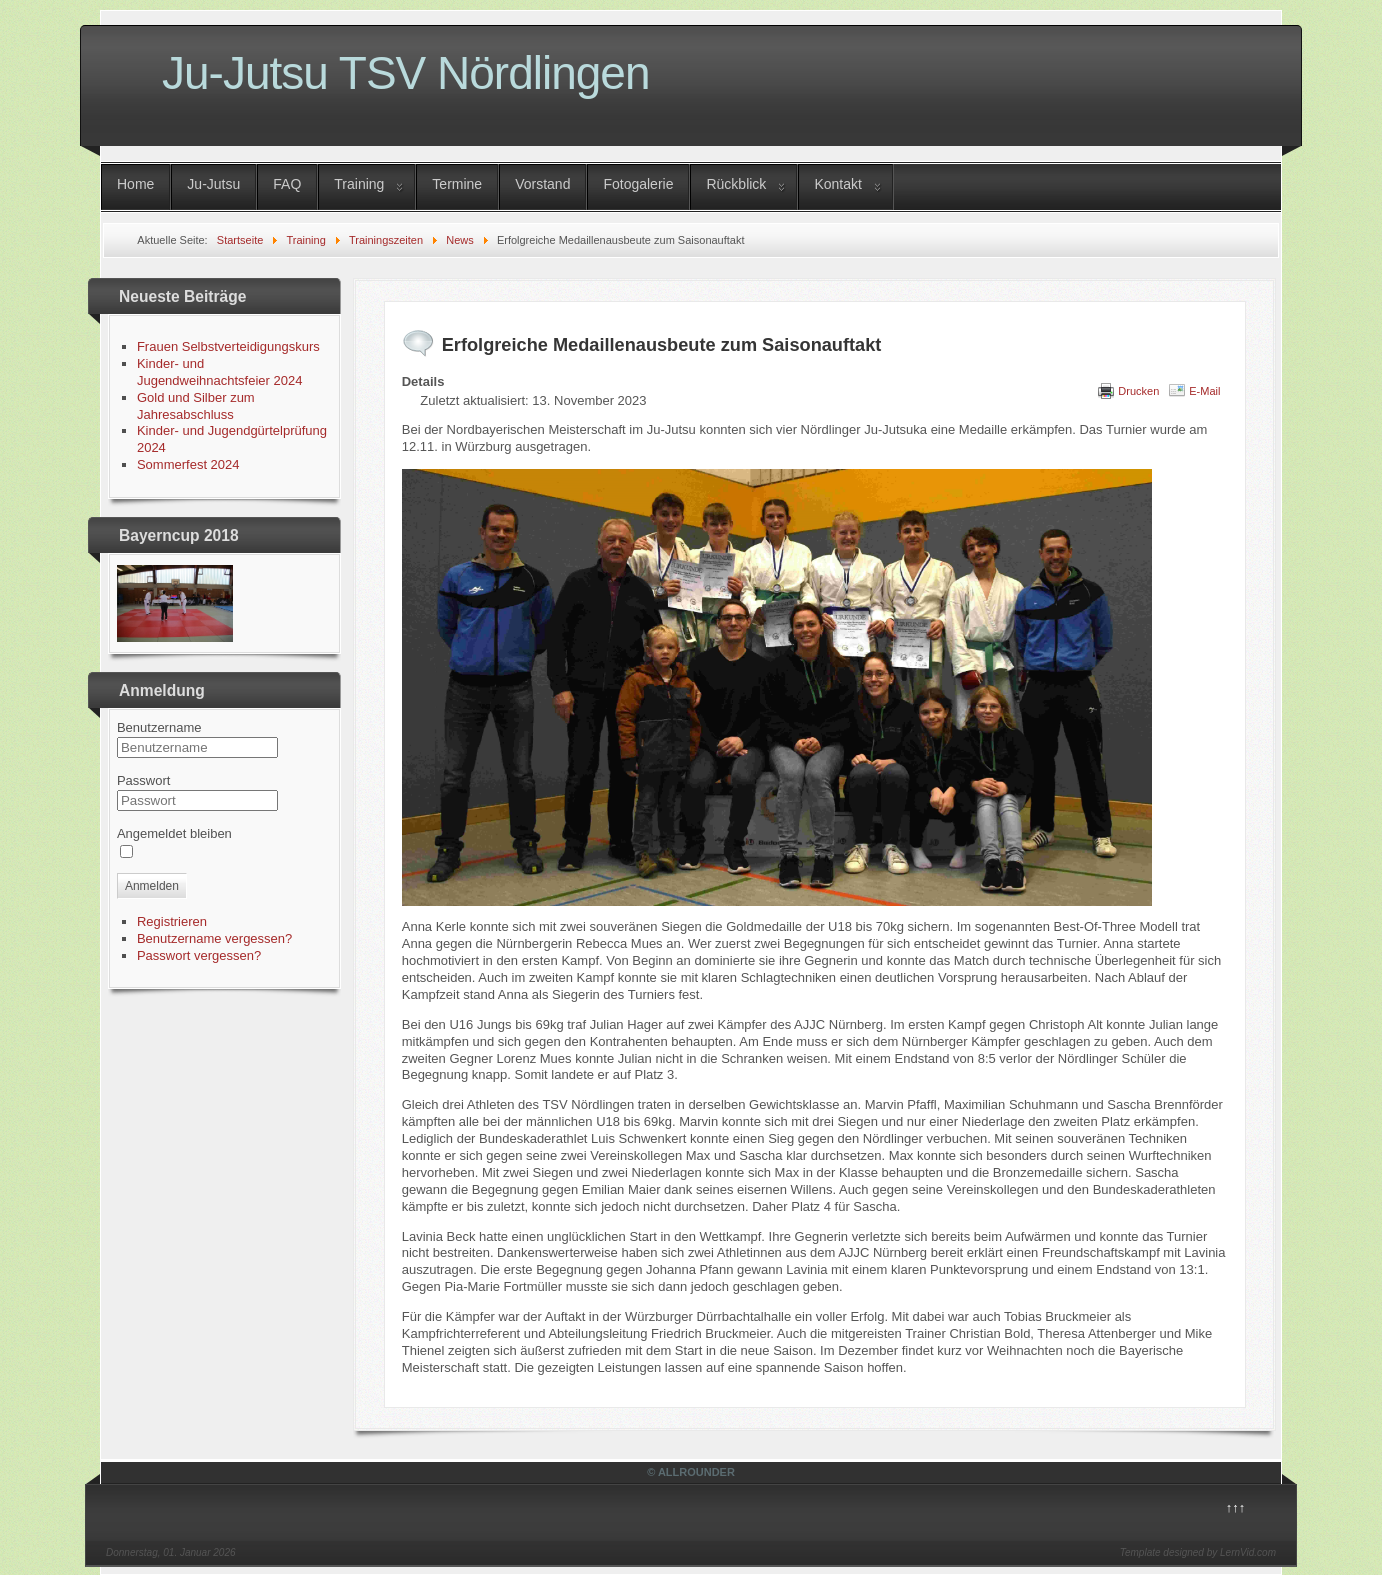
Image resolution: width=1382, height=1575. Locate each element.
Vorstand (542, 184)
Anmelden (152, 886)
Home (135, 184)
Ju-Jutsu (213, 184)
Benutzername (159, 727)
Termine (457, 184)
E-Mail (1204, 391)
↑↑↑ (1236, 1507)
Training (359, 184)
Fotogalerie (638, 184)
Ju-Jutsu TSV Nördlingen (406, 73)
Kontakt (837, 184)
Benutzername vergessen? (214, 938)
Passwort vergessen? (199, 955)
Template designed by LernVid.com (1198, 1552)
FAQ (287, 184)
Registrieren (172, 921)
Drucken (1138, 391)
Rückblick (736, 184)
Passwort (143, 780)
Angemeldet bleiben (174, 833)
